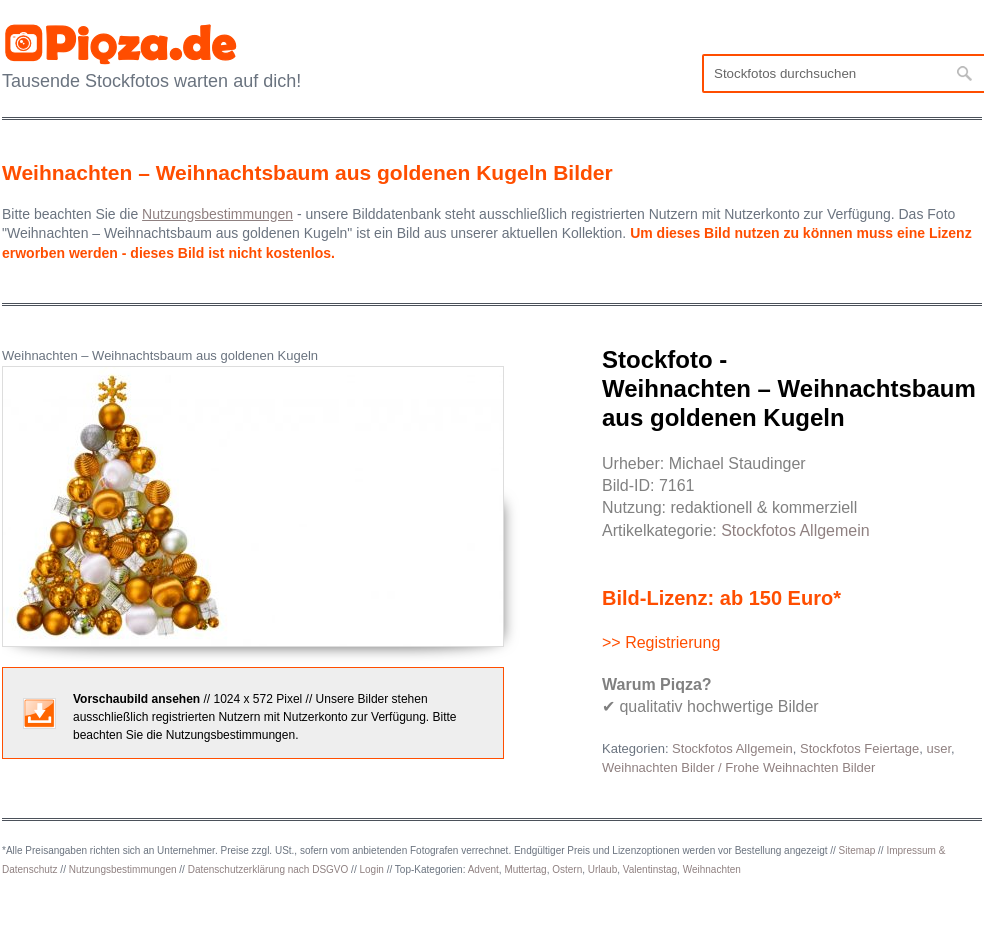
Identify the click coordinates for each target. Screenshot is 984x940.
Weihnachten (712, 869)
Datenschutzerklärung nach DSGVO (268, 869)
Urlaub (602, 869)
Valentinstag (650, 869)
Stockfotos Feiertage (859, 748)
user (939, 748)
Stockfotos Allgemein (795, 530)
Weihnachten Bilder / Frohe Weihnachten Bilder (738, 767)
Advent (483, 869)
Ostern (567, 869)
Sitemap (857, 850)
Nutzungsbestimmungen (123, 869)
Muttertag (525, 869)
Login (371, 869)
